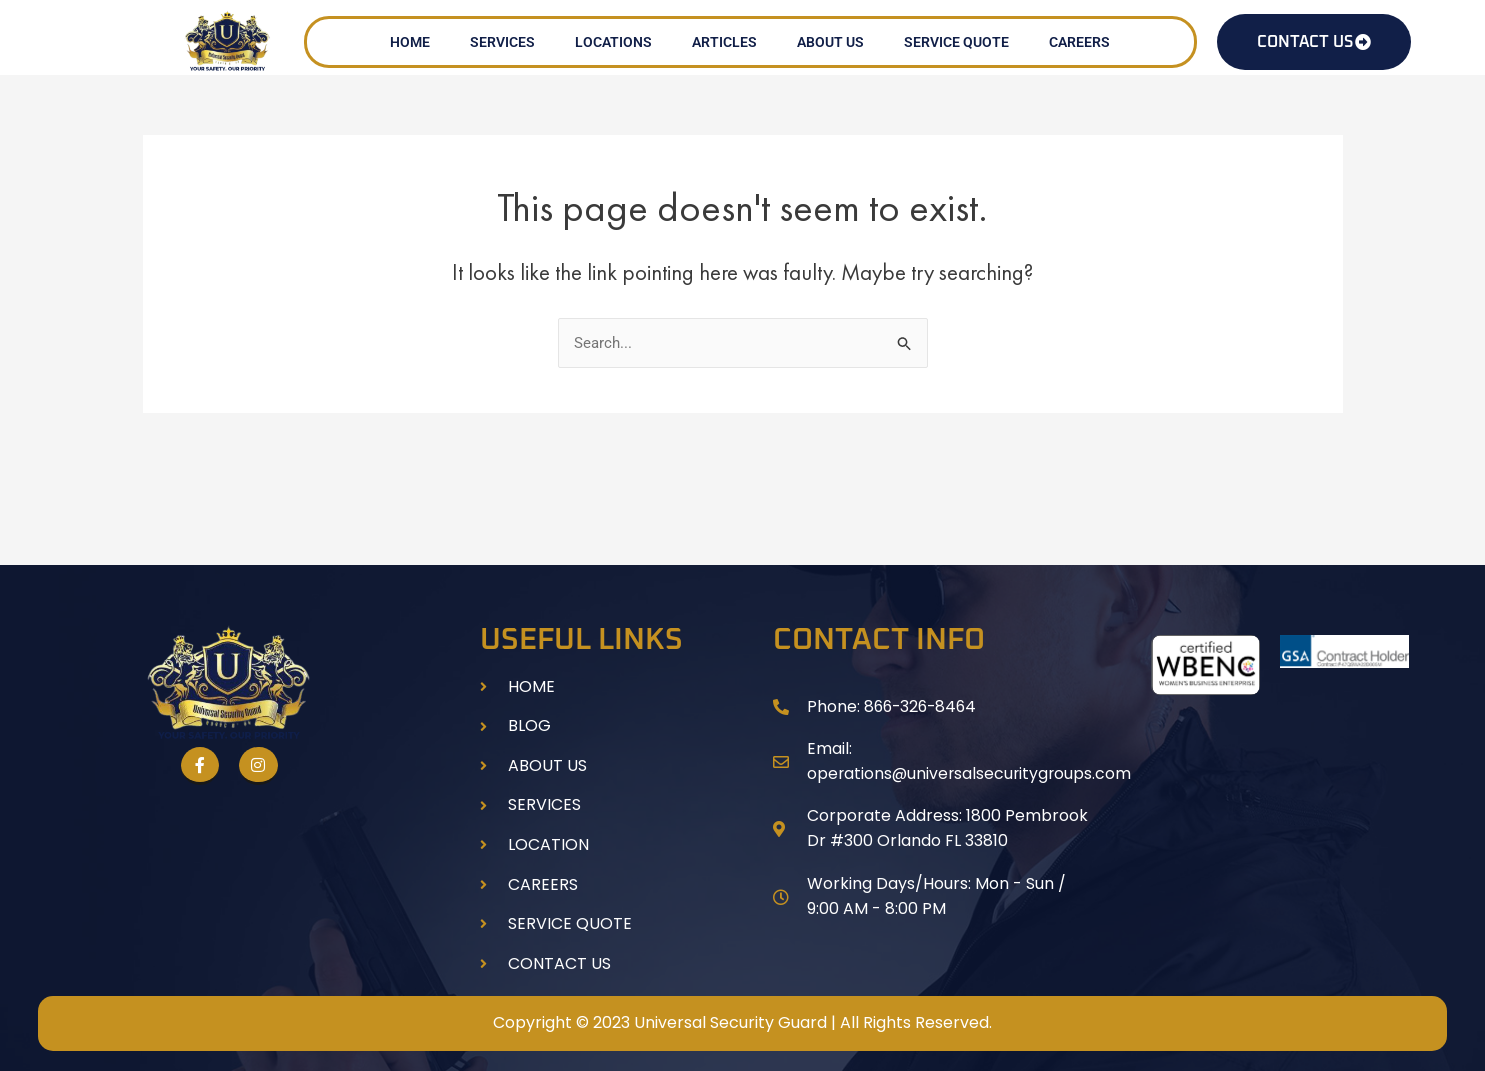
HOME (410, 42)
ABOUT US (830, 42)
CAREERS (1079, 42)
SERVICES (502, 42)
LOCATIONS (613, 42)
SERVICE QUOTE (956, 42)
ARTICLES (724, 42)
